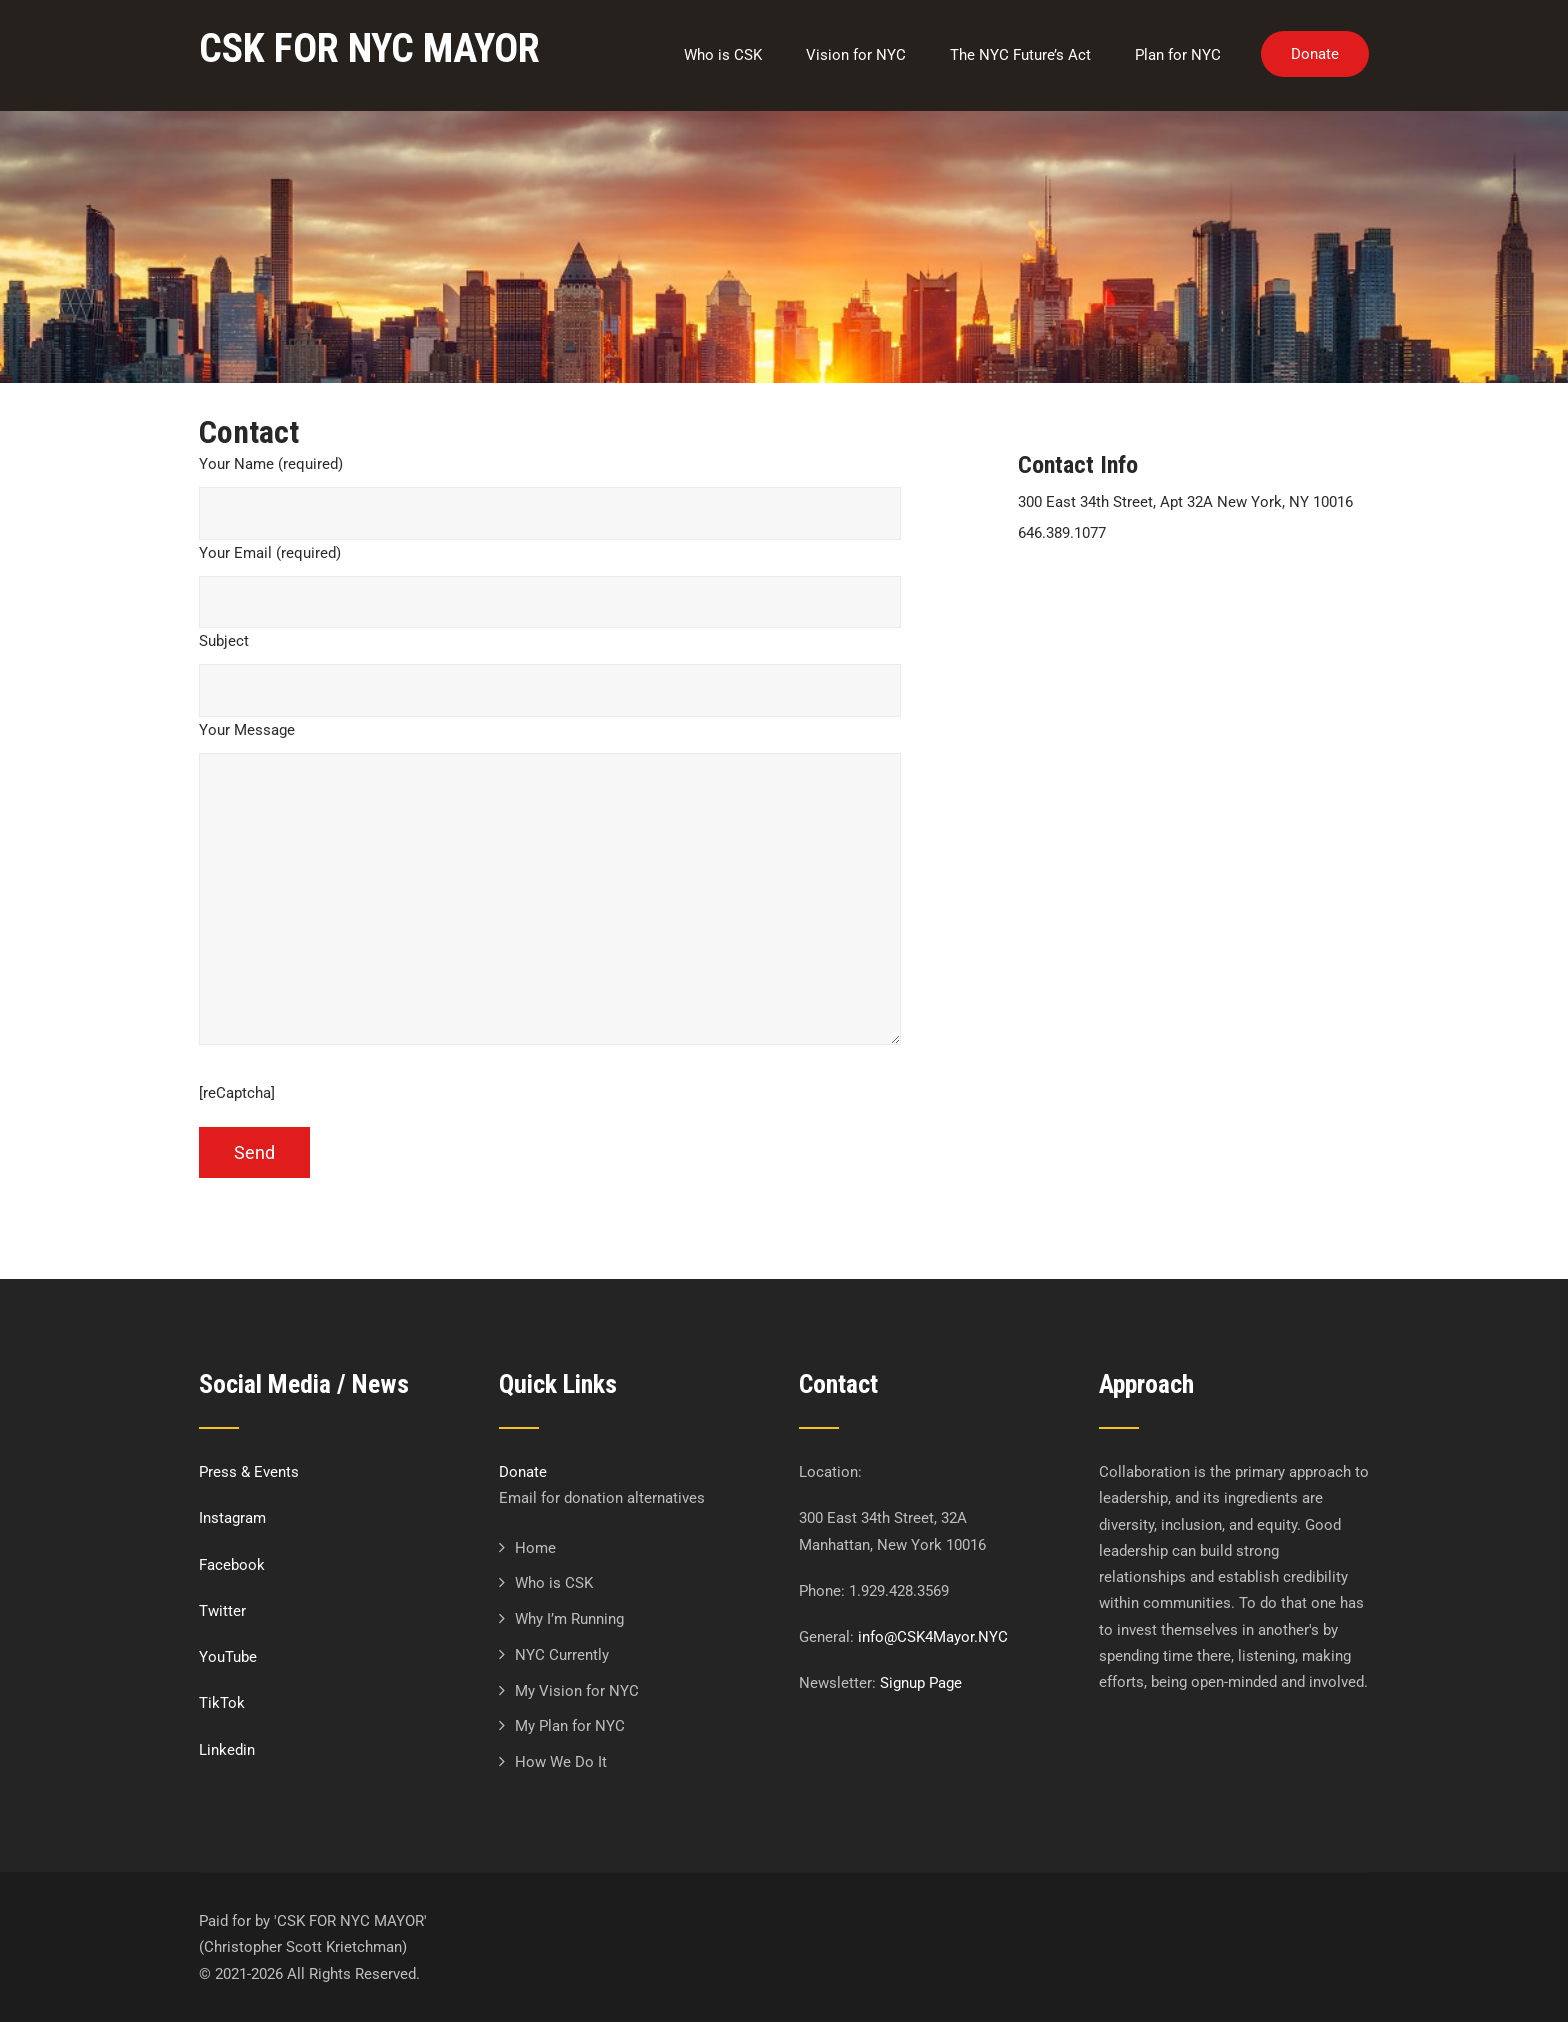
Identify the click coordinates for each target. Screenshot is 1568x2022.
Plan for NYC (1178, 55)
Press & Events (249, 1472)
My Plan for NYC (570, 1726)
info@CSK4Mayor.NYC (933, 1637)
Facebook (232, 1565)
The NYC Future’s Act (1020, 55)
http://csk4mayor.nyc (1088, 596)
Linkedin (227, 1750)
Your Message (247, 730)
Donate (1315, 54)
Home (535, 1548)
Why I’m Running (569, 1619)
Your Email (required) (270, 553)
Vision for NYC (856, 55)
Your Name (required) (271, 464)
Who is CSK (723, 55)
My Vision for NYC (577, 1691)
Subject (224, 641)
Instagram (232, 1518)
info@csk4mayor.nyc (1087, 565)
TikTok (222, 1703)
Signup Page (921, 1683)
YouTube (228, 1657)
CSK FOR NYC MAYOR (369, 48)
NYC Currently (562, 1655)
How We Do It (561, 1762)
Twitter (222, 1611)
